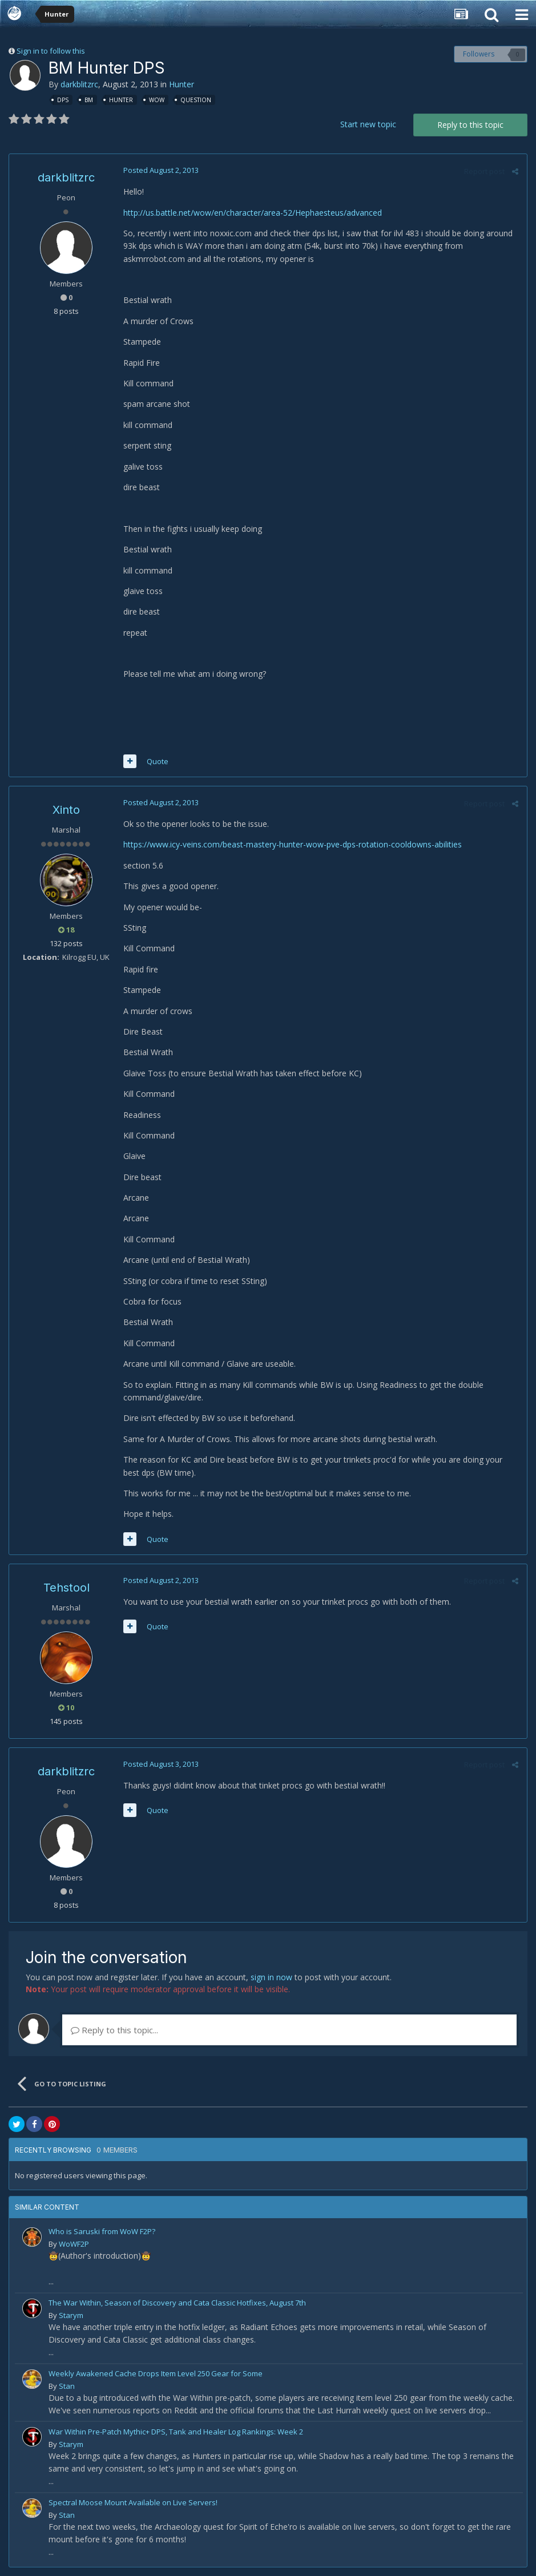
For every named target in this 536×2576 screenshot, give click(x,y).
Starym (71, 2315)
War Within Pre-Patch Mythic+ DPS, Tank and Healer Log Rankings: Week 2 (176, 2431)
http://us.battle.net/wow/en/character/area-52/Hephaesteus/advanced (252, 212)
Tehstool (66, 1587)
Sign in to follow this (51, 51)
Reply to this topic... (114, 2030)
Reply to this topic (470, 124)
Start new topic (368, 124)
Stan (67, 2386)
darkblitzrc (79, 84)
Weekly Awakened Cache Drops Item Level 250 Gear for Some (156, 2373)
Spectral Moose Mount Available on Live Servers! (133, 2502)
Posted (161, 170)
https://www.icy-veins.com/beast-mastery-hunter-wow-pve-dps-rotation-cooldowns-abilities (292, 844)
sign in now (271, 1977)
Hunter (181, 84)
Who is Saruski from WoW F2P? (102, 2231)
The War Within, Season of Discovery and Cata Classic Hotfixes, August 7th (177, 2303)
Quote (157, 761)
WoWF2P (74, 2244)
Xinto (66, 810)
